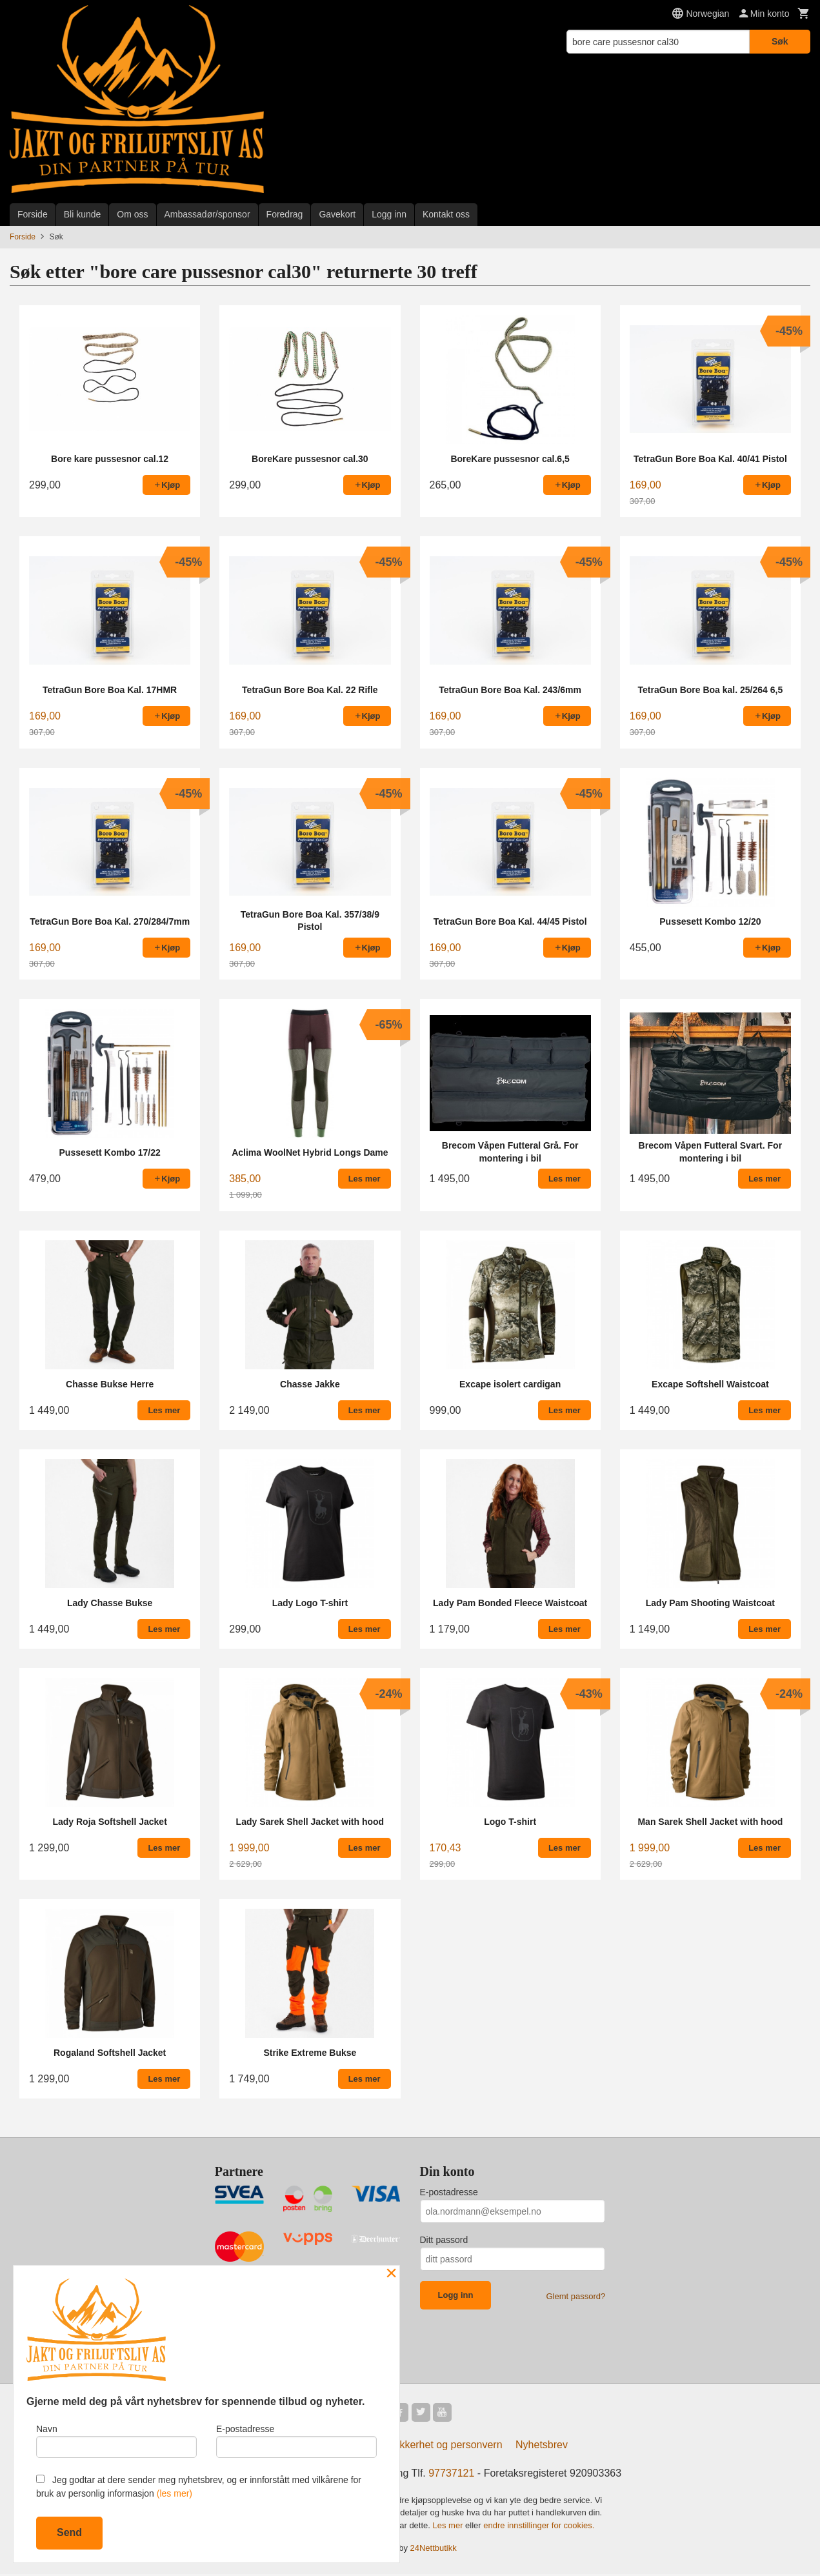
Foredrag (284, 214)
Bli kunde (82, 214)
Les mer (449, 2527)
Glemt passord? (575, 2296)
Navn (116, 2439)
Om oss (132, 214)
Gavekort (337, 214)
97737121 (451, 2475)
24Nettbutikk (433, 2550)
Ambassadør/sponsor (207, 214)
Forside (32, 214)
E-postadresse (449, 2192)
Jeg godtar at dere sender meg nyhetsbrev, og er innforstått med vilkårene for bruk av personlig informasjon (198, 2487)
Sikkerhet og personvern (446, 2446)
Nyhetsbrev (541, 2446)
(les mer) (174, 2493)
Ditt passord (444, 2240)
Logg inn (389, 214)
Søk (780, 41)
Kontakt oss (446, 214)
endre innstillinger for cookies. (538, 2527)
